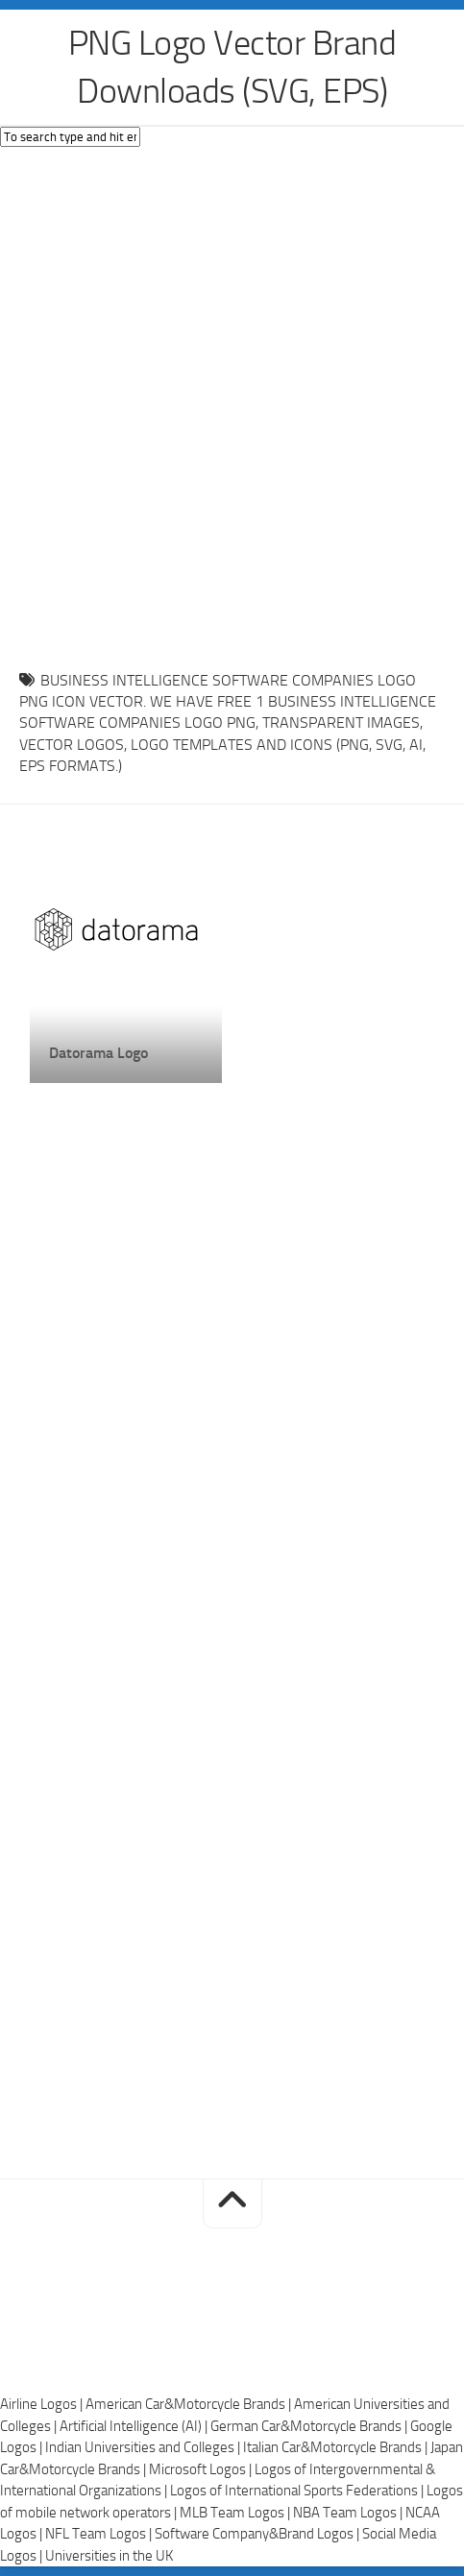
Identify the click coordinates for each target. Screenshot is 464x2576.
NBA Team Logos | (349, 2512)
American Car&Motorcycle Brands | (189, 2404)
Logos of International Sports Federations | (298, 2490)
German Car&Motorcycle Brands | (310, 2426)
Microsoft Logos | (202, 2469)
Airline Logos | (42, 2404)
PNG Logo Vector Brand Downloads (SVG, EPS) (232, 67)
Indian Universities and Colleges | (144, 2447)
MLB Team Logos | (236, 2512)
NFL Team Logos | (100, 2533)
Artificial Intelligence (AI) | (135, 2426)
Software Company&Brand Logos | (258, 2533)
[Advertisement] (232, 404)
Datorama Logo (98, 1053)
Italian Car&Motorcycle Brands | (336, 2447)
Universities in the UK (109, 2555)
